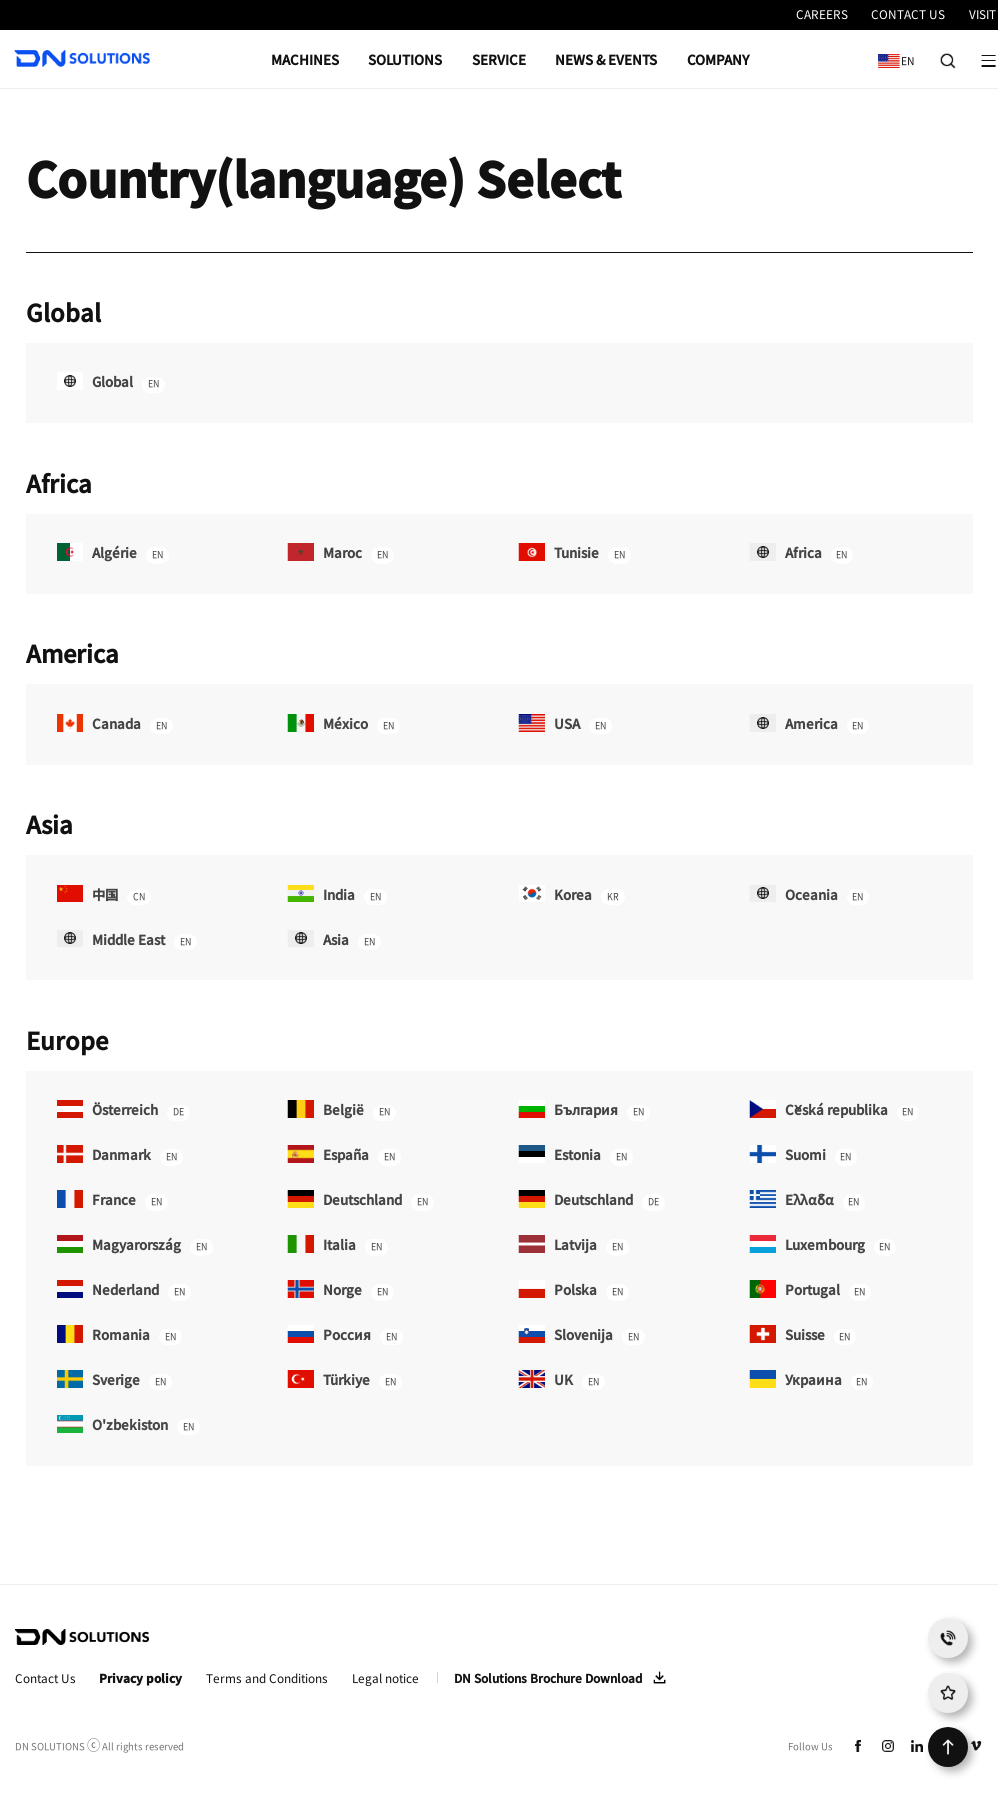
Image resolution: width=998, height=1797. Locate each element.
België (341, 1110)
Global (111, 382)
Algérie (113, 553)
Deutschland (360, 1200)
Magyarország (135, 1245)
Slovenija (581, 1335)
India (336, 895)
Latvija (573, 1245)
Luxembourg (822, 1245)
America (809, 724)
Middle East (127, 940)
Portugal (810, 1290)
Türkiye (344, 1380)
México (343, 724)
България (583, 1110)
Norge (340, 1290)
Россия (344, 1335)
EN (892, 53)
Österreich (123, 1110)
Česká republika (834, 1110)
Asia (333, 940)
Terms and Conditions (267, 1678)
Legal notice (385, 1678)
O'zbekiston (128, 1425)
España (343, 1155)
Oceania (809, 895)
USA (564, 724)
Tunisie (574, 553)
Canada (115, 724)
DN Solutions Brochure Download (548, 1678)
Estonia (575, 1155)
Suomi (803, 1155)
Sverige (114, 1380)
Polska (573, 1290)
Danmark (120, 1155)
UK (561, 1380)
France (112, 1200)
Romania (119, 1335)
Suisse (802, 1335)
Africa (801, 553)
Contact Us (45, 1678)
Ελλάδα (807, 1200)
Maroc (340, 553)
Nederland (124, 1290)
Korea (571, 895)
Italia (337, 1245)
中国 (104, 895)
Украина (811, 1380)
